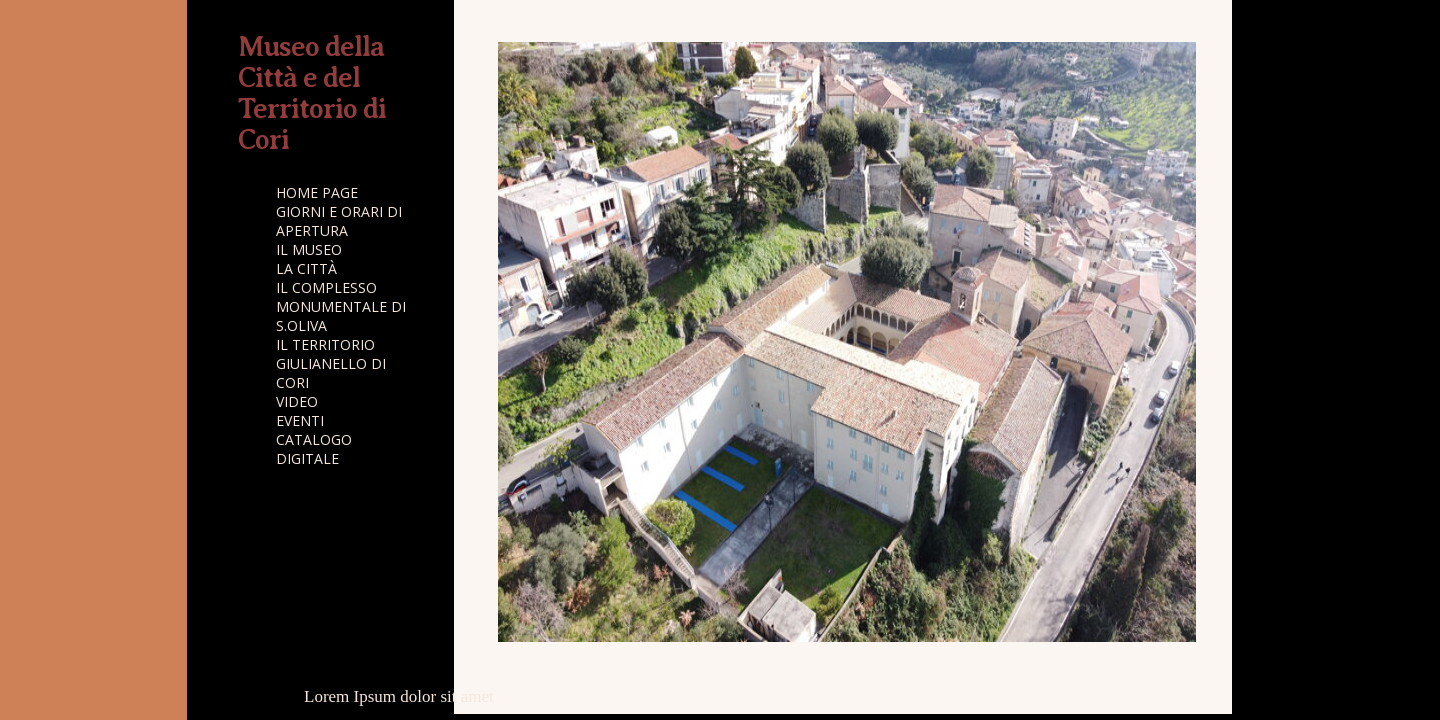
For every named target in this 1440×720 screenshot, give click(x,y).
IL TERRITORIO (325, 344)
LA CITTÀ (306, 268)
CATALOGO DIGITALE (314, 449)
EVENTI (300, 420)
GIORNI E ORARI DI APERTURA (339, 221)
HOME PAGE (317, 192)
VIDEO (297, 401)
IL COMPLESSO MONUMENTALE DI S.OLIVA (341, 306)
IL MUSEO (309, 249)
